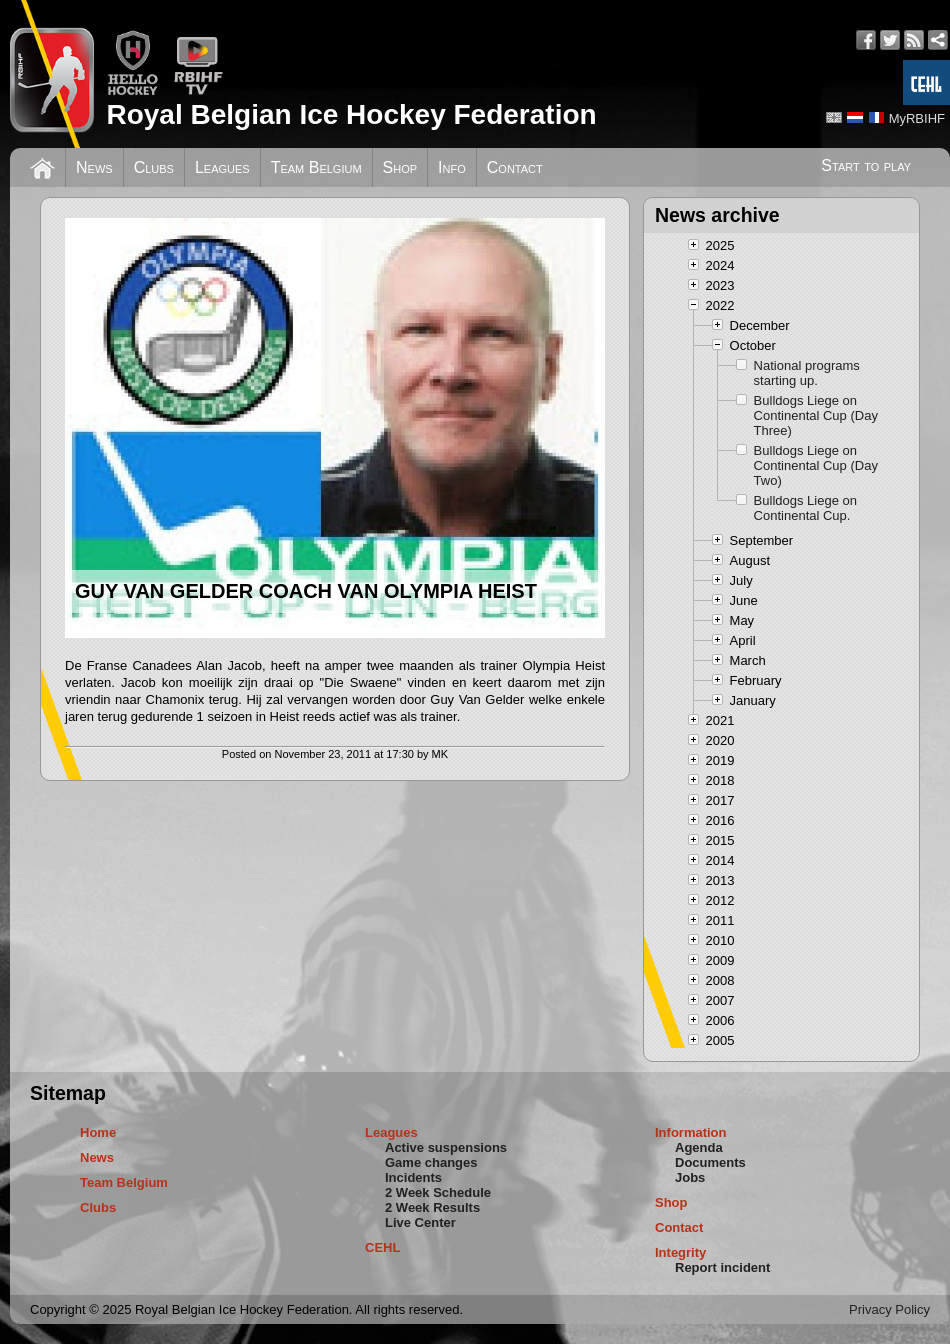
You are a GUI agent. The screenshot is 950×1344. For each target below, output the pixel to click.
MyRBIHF (917, 118)
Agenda (699, 1147)
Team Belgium (316, 167)
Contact (515, 167)
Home (98, 1132)
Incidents (413, 1177)
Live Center (420, 1222)
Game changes (431, 1162)
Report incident (722, 1267)
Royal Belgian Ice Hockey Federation (351, 114)
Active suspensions (446, 1147)
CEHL (382, 1247)
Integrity (680, 1252)
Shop (400, 167)
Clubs (154, 167)
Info (452, 167)
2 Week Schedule (438, 1192)
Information (691, 1132)
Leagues (222, 167)
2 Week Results (432, 1207)
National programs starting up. (807, 373)
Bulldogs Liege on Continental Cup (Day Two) (816, 465)
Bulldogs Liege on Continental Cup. (805, 508)
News (94, 167)
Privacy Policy (889, 1309)
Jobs (690, 1177)
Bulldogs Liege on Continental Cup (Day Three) (816, 415)
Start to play (866, 165)
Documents (710, 1162)
